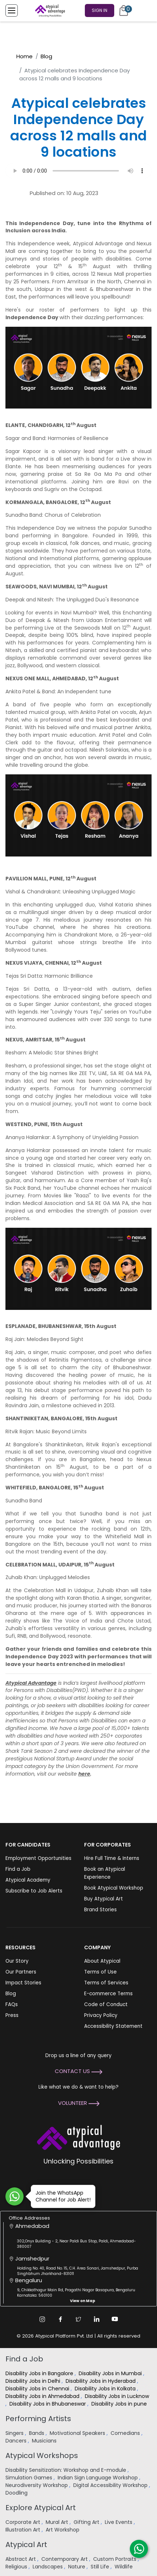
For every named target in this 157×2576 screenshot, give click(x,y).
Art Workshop (63, 2529)
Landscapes (48, 2566)
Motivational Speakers (78, 2433)
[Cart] (123, 10)
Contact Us (78, 2071)
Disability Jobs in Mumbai (111, 2373)
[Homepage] (48, 10)
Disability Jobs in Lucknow (117, 2396)
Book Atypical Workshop (113, 1888)
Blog (46, 56)
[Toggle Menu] (11, 10)
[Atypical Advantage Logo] (78, 2136)
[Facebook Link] (60, 2319)
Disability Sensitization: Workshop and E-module (66, 2470)
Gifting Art (87, 2522)
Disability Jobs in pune (119, 2403)
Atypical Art (26, 2544)
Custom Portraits (115, 2559)
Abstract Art (21, 2559)
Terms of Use (100, 1971)
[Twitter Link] (78, 2319)
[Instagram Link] (42, 2319)
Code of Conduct (106, 2004)
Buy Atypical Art (103, 1898)
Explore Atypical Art (40, 2508)
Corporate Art (23, 2522)
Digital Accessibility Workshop (111, 2485)
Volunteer (78, 2103)
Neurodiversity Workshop (37, 2485)
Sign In (99, 10)
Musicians (45, 2440)
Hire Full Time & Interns (111, 1858)
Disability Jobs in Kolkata (106, 2388)
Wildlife (124, 2566)
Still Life (101, 2566)
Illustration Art (23, 2529)
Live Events (119, 2522)
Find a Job (17, 1869)
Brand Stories (100, 1909)
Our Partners (20, 1971)
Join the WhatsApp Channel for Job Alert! (61, 2196)
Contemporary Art (65, 2559)
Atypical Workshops (41, 2455)
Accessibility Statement (113, 2026)
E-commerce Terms (108, 1993)
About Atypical (102, 1961)
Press (11, 2015)
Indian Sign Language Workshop (98, 2477)
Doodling (17, 2492)
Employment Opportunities (38, 1858)
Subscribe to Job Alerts (33, 1890)
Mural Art (58, 2522)
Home (24, 56)
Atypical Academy (27, 1880)
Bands (37, 2433)
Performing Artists (38, 2419)
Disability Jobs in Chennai (38, 2388)
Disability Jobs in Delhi (33, 2381)
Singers (15, 2433)
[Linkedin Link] (97, 2319)
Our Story (17, 1961)
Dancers (16, 2440)
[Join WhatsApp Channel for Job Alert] (14, 2196)
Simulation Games (29, 2477)
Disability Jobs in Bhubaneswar (48, 2403)
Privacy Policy (100, 2015)
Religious (17, 2566)
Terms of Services (106, 1982)
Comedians (126, 2433)
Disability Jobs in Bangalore (40, 2373)
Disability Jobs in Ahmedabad (43, 2396)
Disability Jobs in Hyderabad (101, 2381)
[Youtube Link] (115, 2319)
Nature (77, 2566)
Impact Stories (23, 1982)
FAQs (11, 2004)
